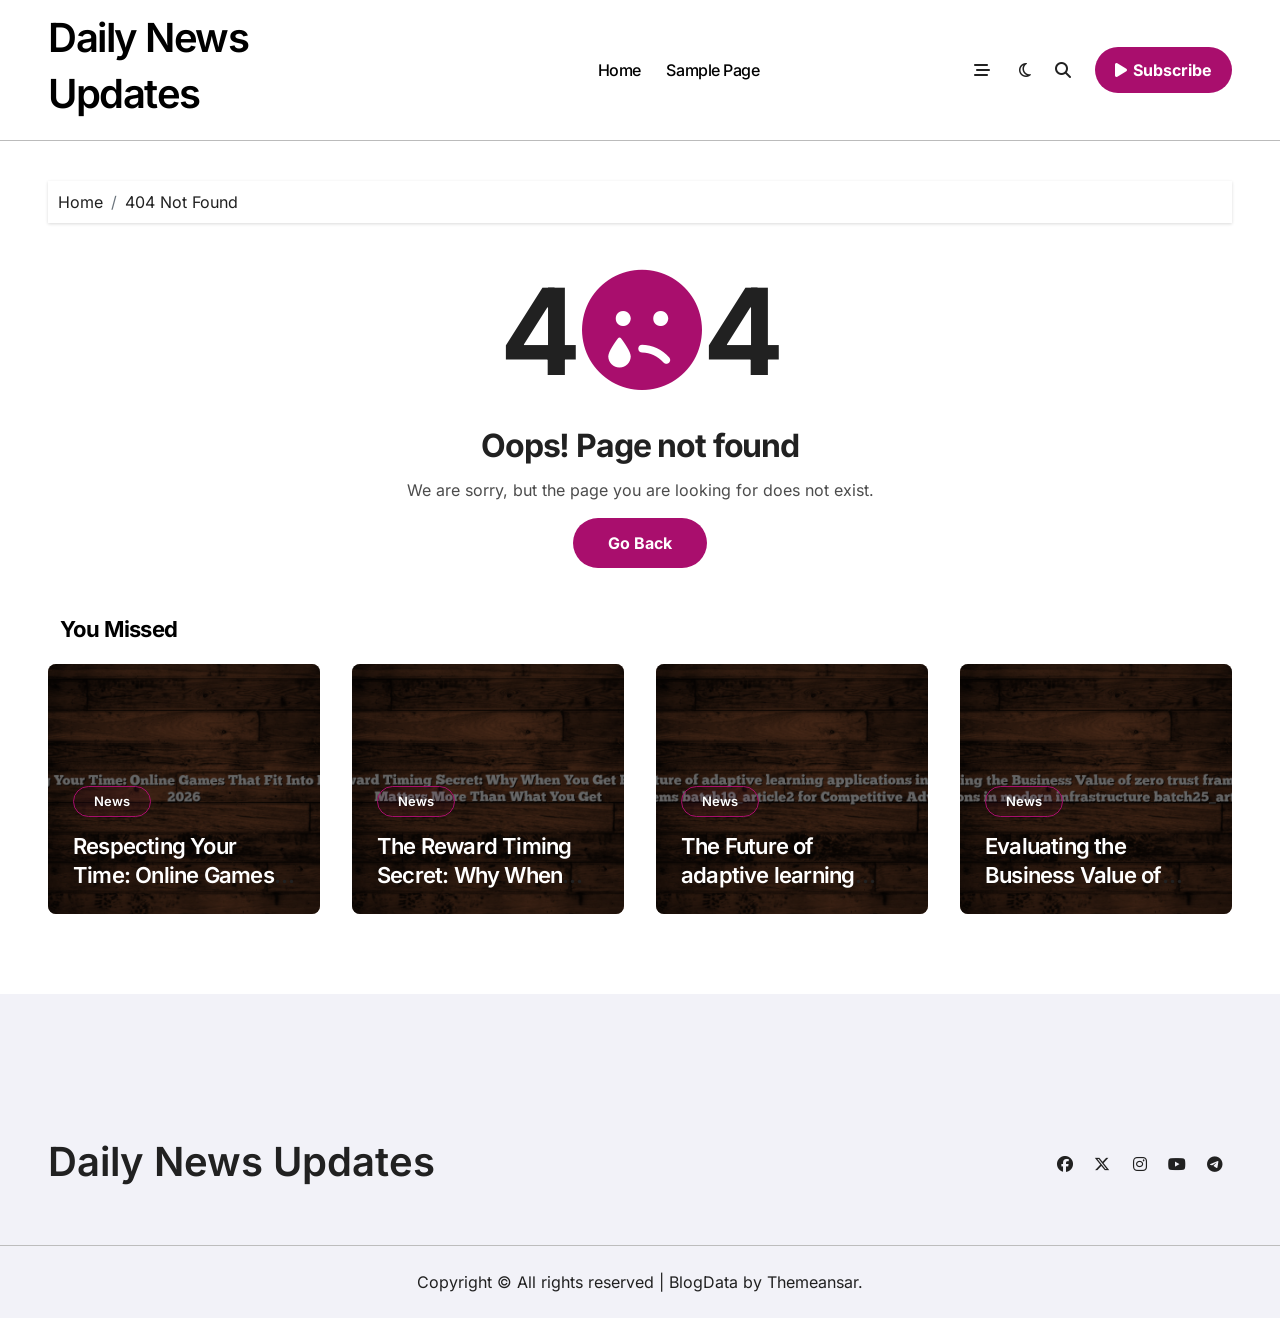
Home (619, 70)
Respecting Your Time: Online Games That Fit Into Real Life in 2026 (176, 889)
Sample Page (712, 70)
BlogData (703, 1282)
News (112, 801)
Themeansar (812, 1282)
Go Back (640, 543)
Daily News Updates (241, 1161)
